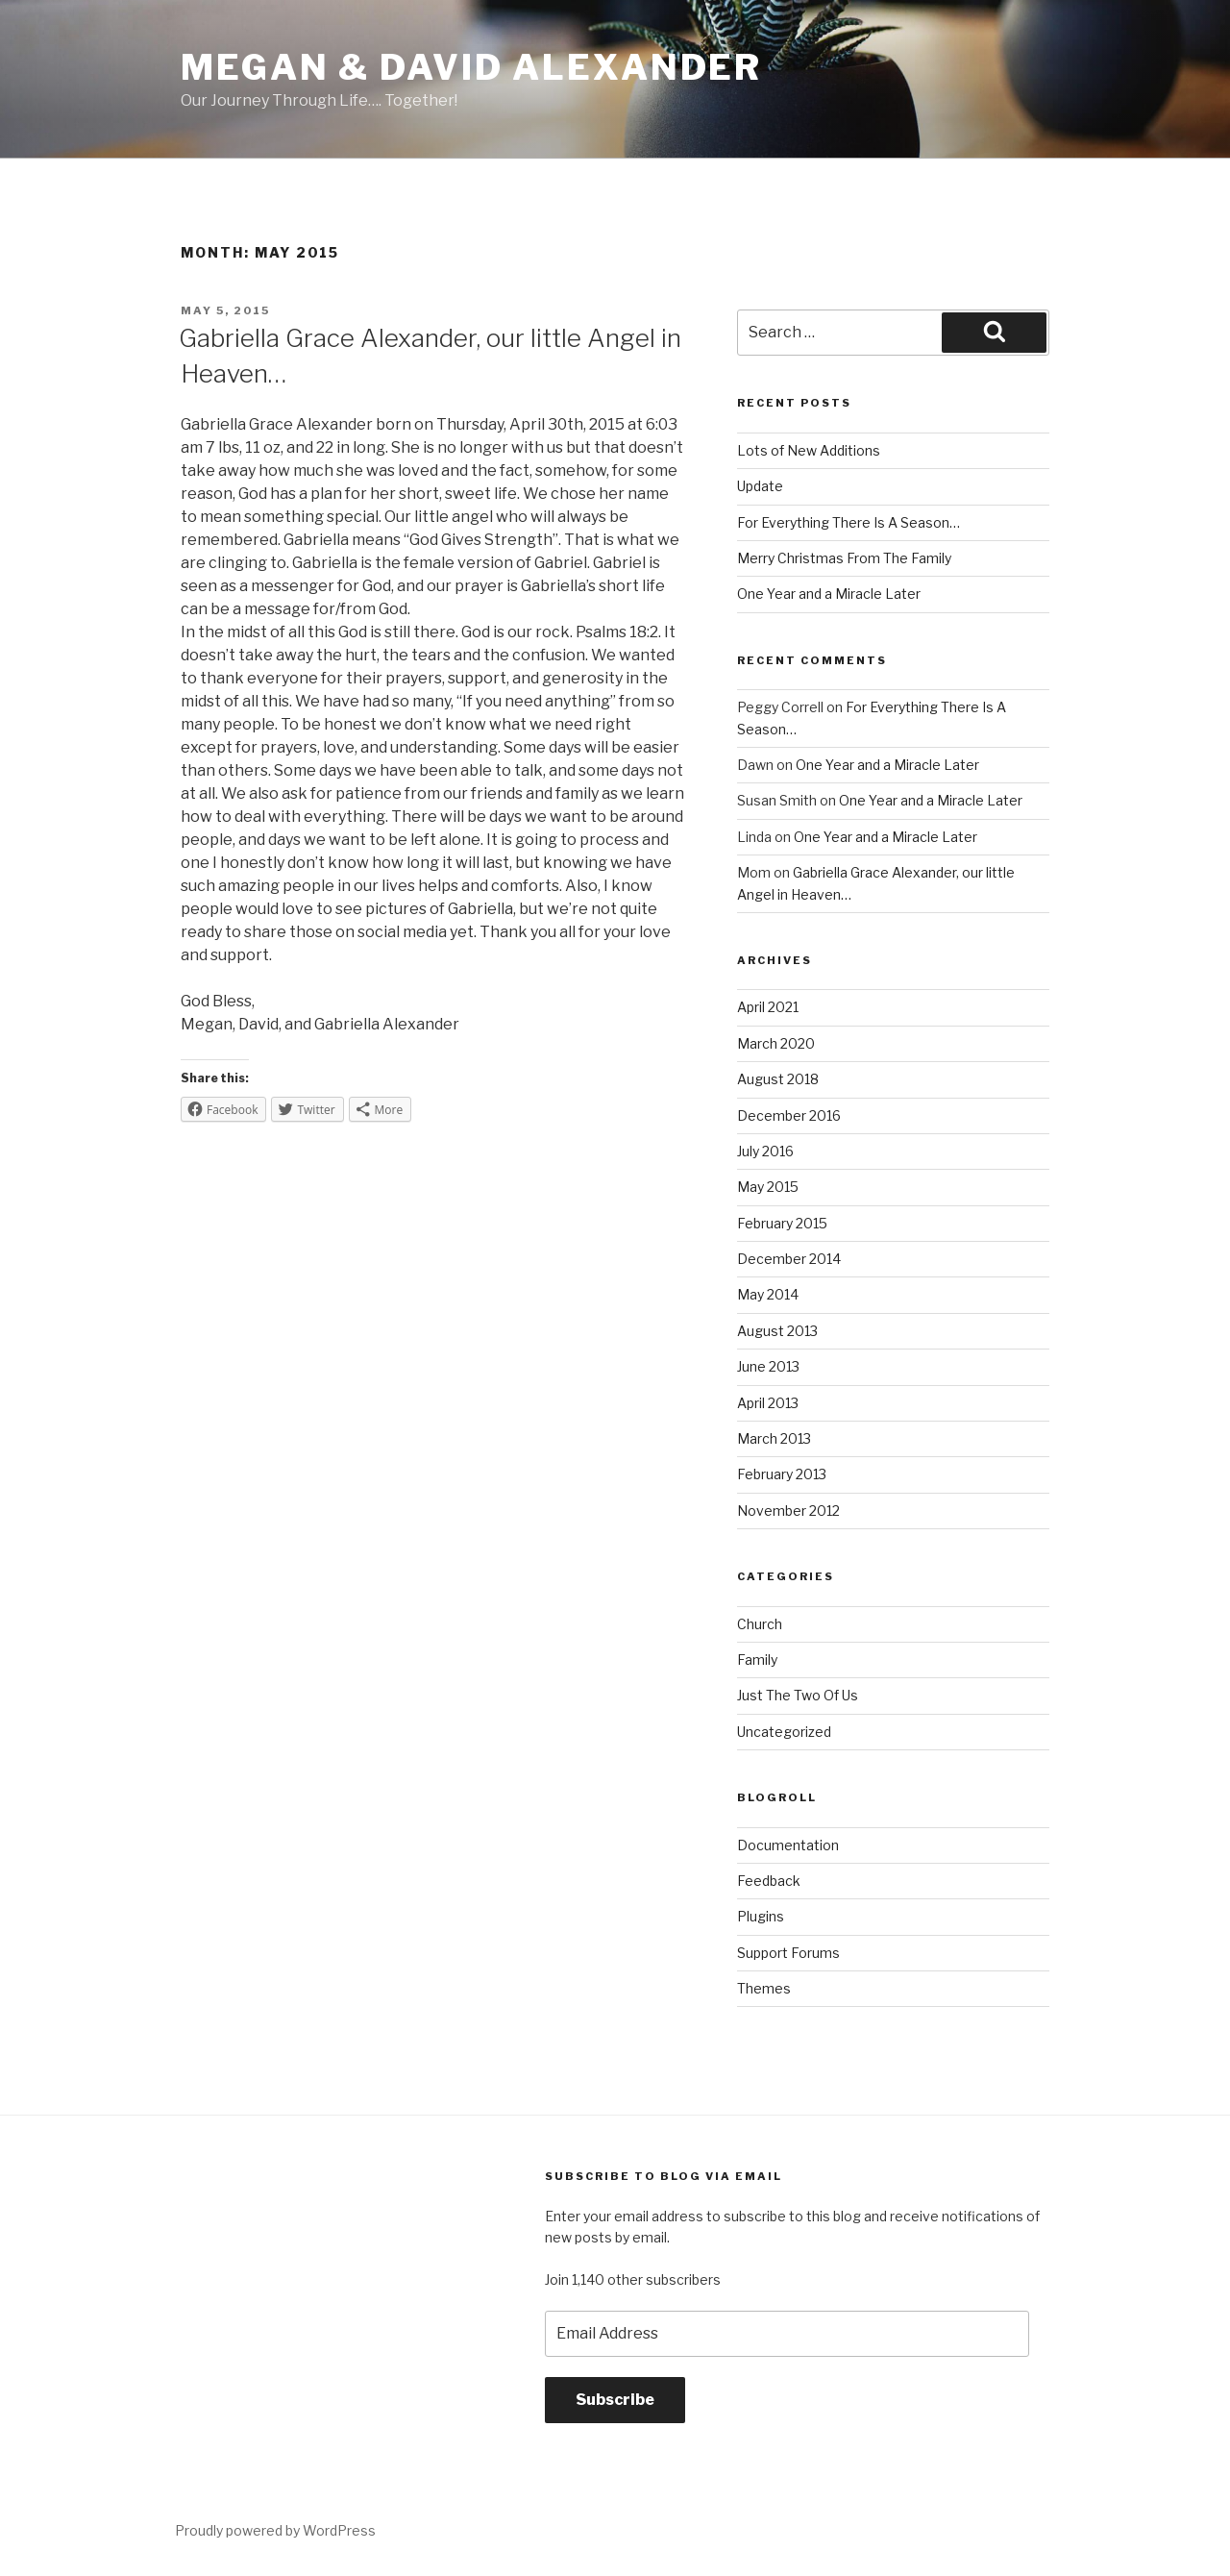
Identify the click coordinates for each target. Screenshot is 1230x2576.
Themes (764, 1988)
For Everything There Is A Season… (848, 522)
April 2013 (768, 1403)
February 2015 (782, 1223)
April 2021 (768, 1007)
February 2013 (781, 1474)
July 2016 (765, 1151)
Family (757, 1659)
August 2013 (777, 1331)
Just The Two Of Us (797, 1695)
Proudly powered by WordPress (275, 2530)
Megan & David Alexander (471, 67)
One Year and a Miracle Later (829, 593)
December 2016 (789, 1115)
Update (760, 486)
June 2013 (768, 1366)
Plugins (760, 1916)
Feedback (768, 1880)
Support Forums (788, 1952)
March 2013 (774, 1438)
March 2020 (776, 1043)
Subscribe (615, 2399)
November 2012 (788, 1510)
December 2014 (789, 1259)
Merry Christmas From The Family (844, 558)
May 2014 (768, 1294)
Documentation (788, 1845)
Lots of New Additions (808, 450)
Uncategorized (784, 1731)
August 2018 (778, 1079)
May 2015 (768, 1186)
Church (759, 1624)
